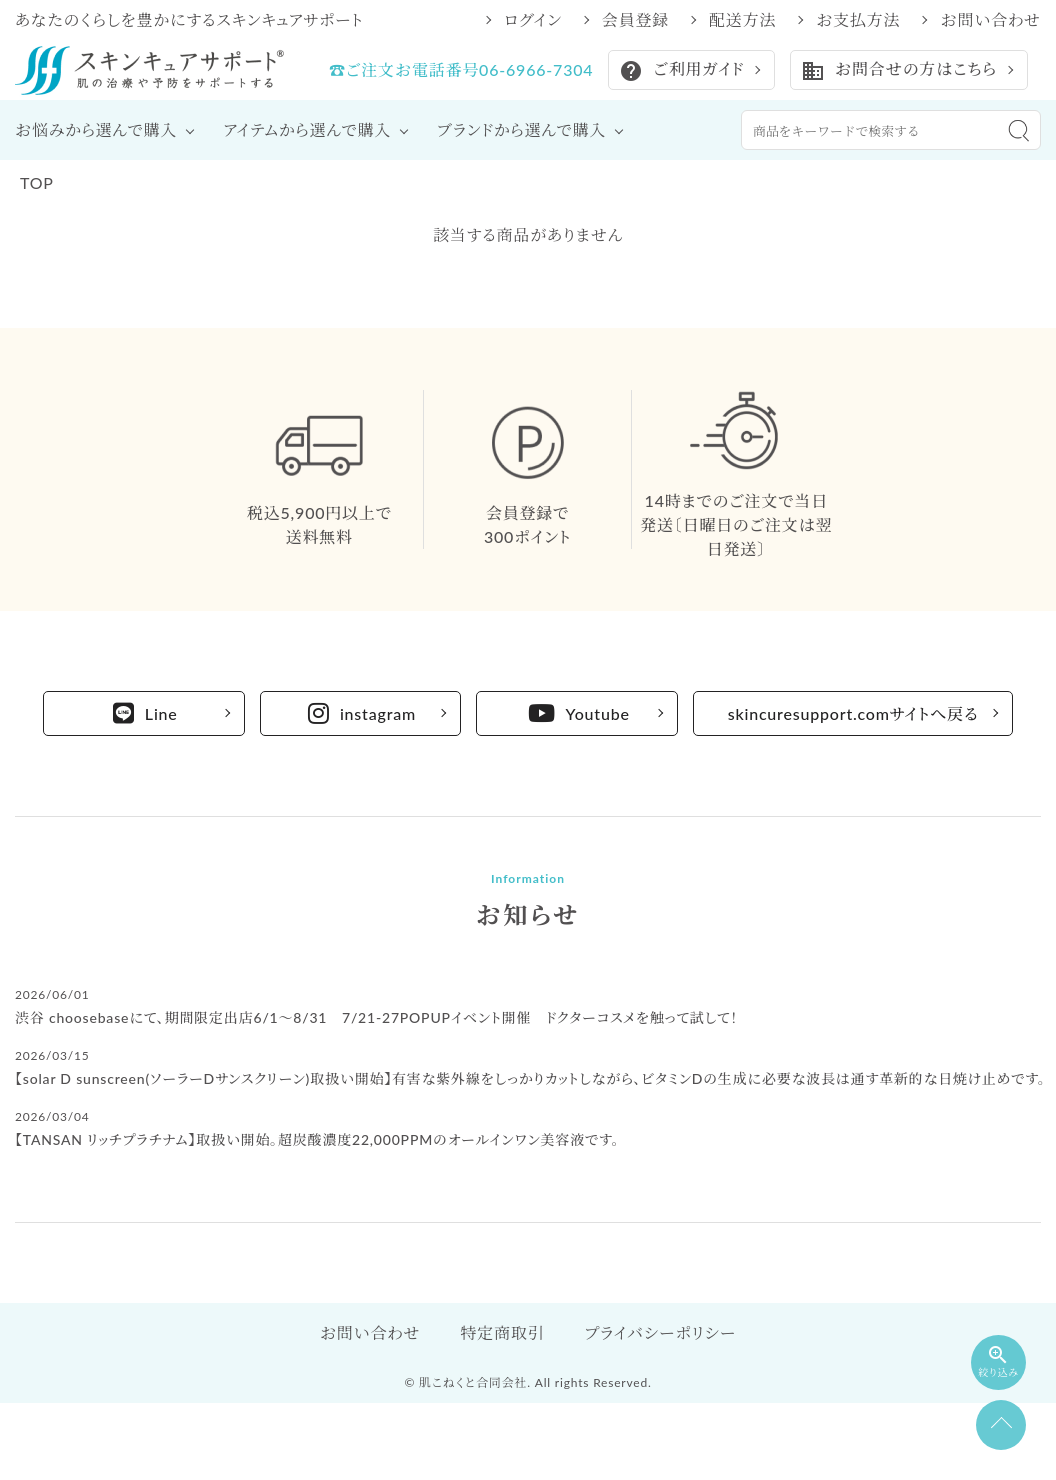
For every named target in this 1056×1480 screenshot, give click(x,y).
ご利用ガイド (681, 71)
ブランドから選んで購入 (521, 129)
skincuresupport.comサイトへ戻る (853, 713)
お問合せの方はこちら (898, 71)
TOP (37, 182)
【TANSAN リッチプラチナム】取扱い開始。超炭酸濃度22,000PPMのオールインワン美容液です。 (317, 1139)
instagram (362, 713)
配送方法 (742, 20)
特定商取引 (502, 1332)
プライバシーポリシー (660, 1332)
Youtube (579, 713)
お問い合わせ (990, 20)
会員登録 (635, 20)
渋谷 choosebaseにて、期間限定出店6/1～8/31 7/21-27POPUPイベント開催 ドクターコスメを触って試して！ (376, 1017)
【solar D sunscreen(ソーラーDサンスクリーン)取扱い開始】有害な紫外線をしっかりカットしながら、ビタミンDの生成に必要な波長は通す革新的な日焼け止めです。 (530, 1078)
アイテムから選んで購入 (307, 129)
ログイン (533, 20)
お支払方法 (858, 20)
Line (145, 713)
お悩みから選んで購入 (96, 129)
